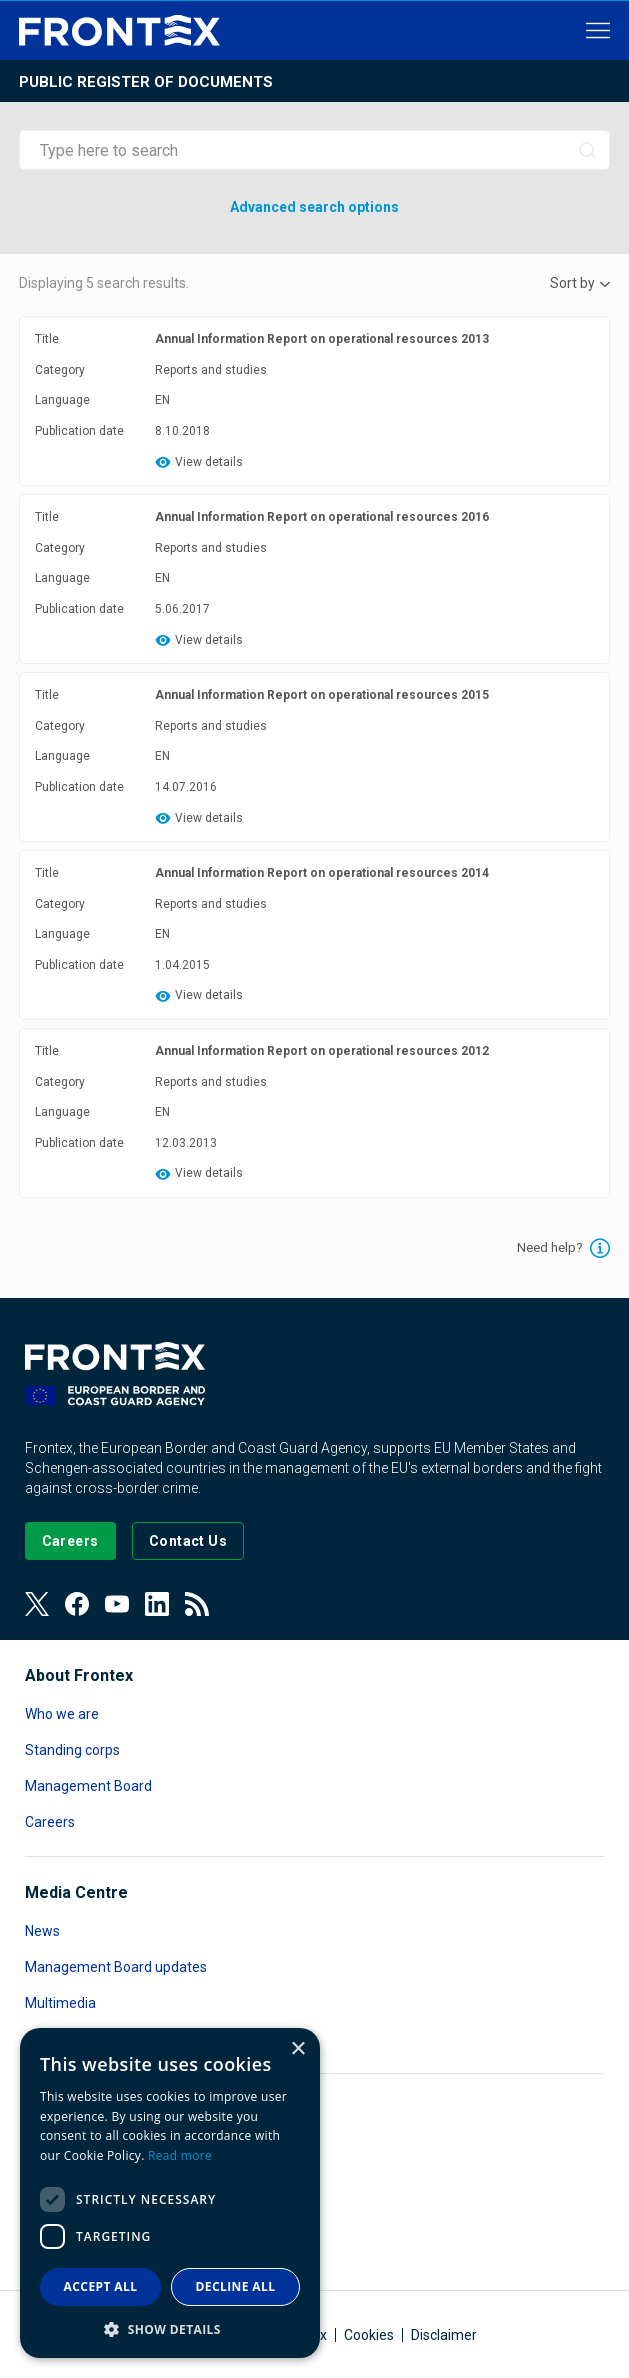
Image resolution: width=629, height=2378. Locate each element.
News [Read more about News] (42, 1931)
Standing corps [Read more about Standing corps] (72, 1750)
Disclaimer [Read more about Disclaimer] (444, 2335)
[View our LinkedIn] (157, 1604)
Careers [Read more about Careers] (50, 1822)
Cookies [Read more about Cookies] (369, 2335)
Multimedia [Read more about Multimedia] (60, 2003)
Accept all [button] (101, 2286)
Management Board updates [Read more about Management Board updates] (116, 1967)
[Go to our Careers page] (70, 1541)
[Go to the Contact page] (188, 1541)
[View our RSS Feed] (197, 1604)
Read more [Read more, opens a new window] (180, 2155)
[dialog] (170, 2193)
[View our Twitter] (37, 1604)
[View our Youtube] (117, 1604)
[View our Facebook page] (77, 1604)
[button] (170, 2328)
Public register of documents (146, 82)
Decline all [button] (236, 2286)
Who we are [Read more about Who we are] (62, 1714)
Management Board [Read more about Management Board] (88, 1786)
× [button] (297, 2049)
